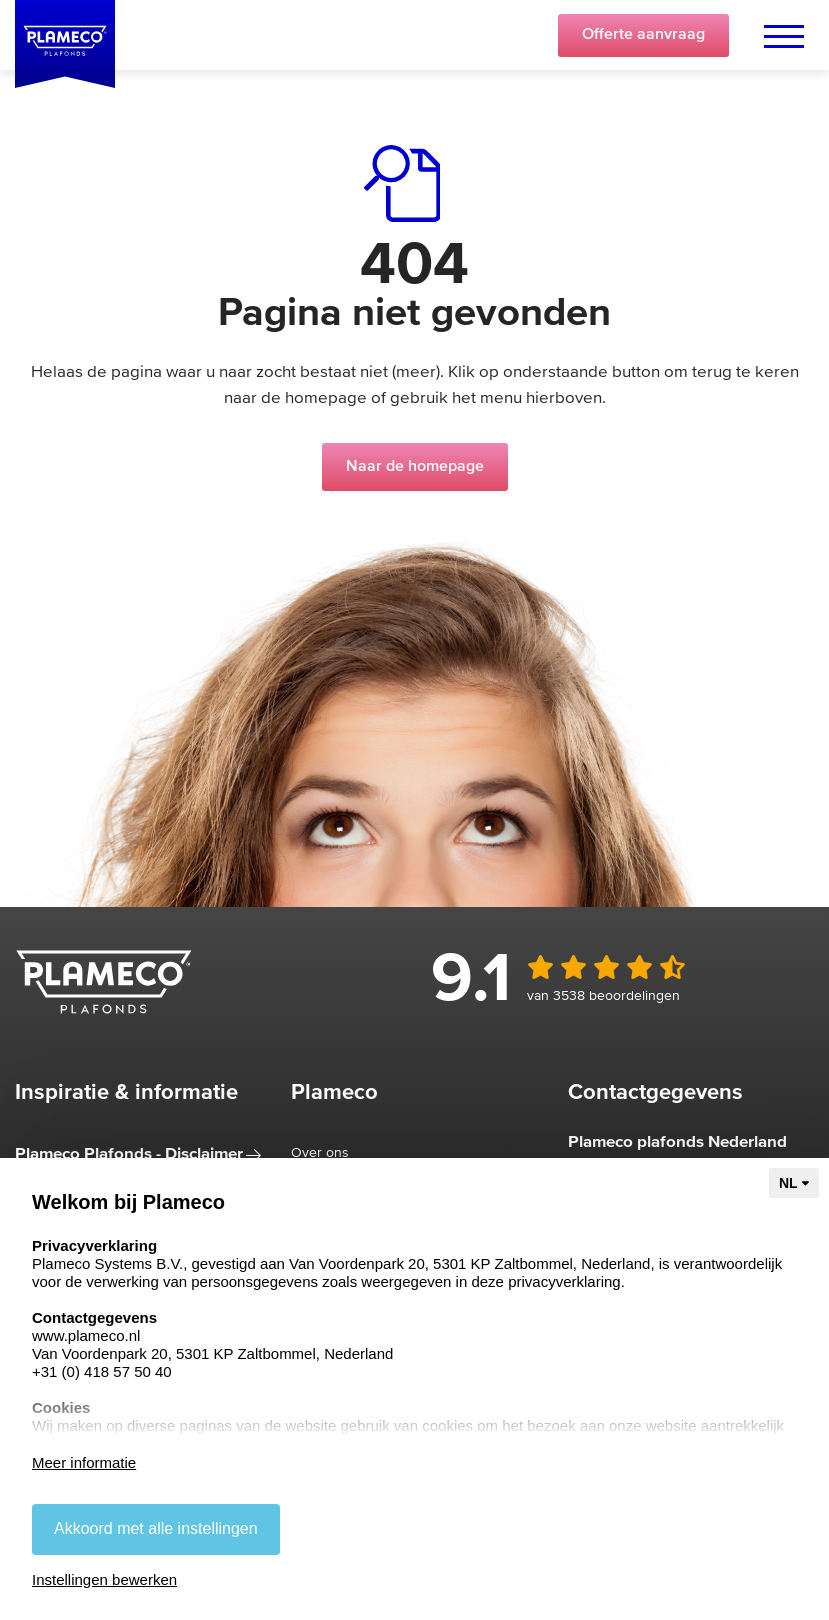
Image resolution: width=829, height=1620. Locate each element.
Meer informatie (84, 1462)
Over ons (320, 1153)
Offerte (643, 35)
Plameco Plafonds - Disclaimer (129, 1154)
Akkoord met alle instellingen (156, 1528)
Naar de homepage (415, 467)
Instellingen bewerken (104, 1579)
